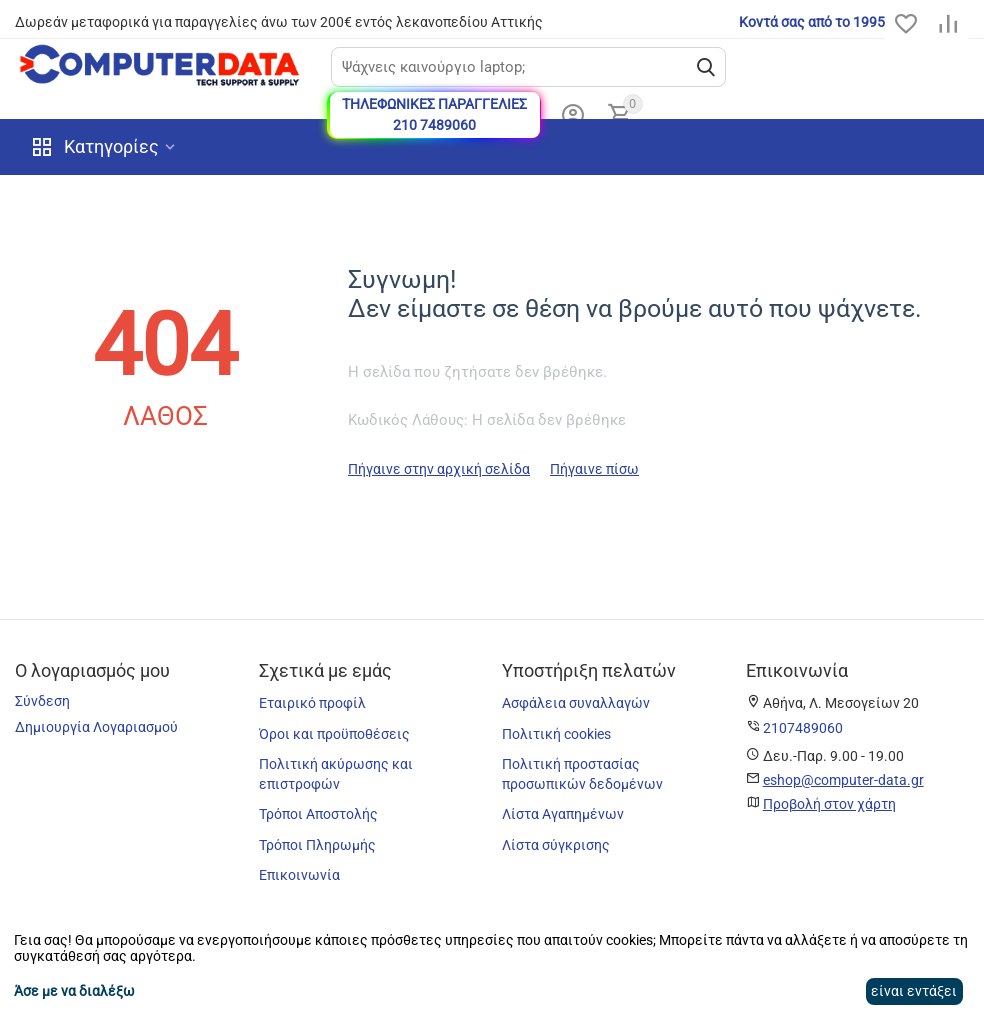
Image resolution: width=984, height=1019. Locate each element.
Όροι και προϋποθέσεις (334, 734)
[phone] (803, 728)
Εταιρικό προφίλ (312, 703)
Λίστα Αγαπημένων (563, 814)
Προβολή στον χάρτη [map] (829, 804)
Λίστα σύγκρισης (556, 845)
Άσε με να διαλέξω (74, 991)
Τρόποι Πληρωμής (317, 845)
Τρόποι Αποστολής (318, 814)
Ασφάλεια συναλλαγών (576, 703)
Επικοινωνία (299, 875)
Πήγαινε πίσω (594, 469)
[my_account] (573, 115)
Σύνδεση (42, 701)
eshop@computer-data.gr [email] (843, 780)
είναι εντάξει (914, 991)
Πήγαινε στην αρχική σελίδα (439, 469)
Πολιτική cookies (556, 734)
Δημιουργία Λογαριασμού (96, 727)
